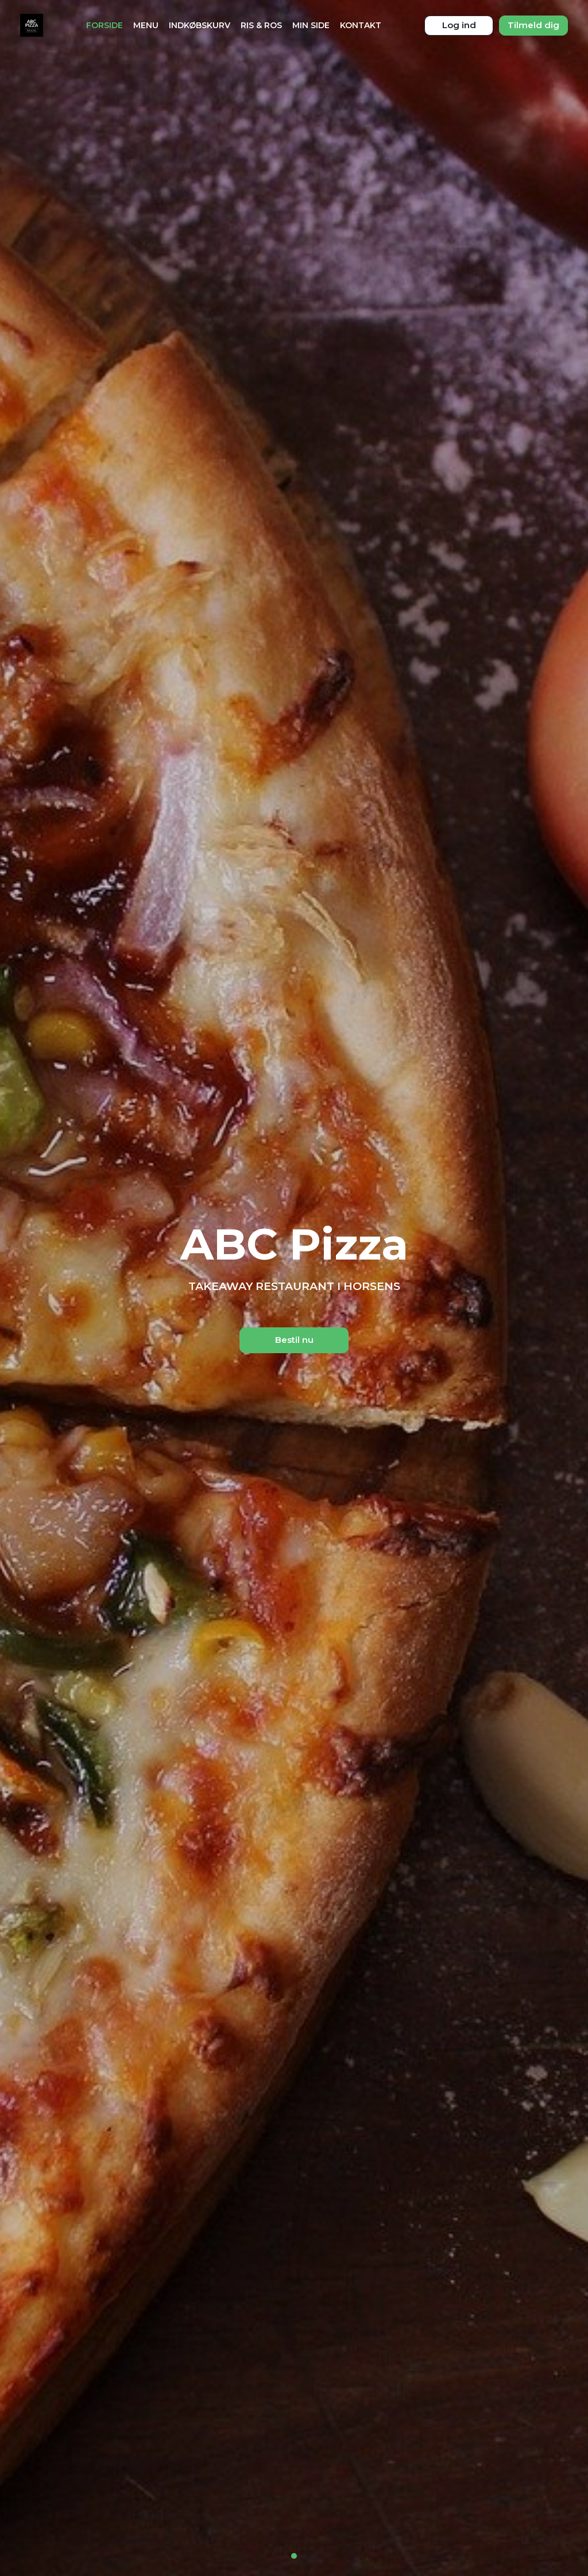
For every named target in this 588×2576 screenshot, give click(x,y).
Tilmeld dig (533, 25)
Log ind (459, 25)
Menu (145, 25)
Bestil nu (294, 1339)
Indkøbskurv (199, 25)
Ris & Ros (261, 25)
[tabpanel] (294, 1288)
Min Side (311, 25)
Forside (104, 25)
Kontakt (360, 25)
